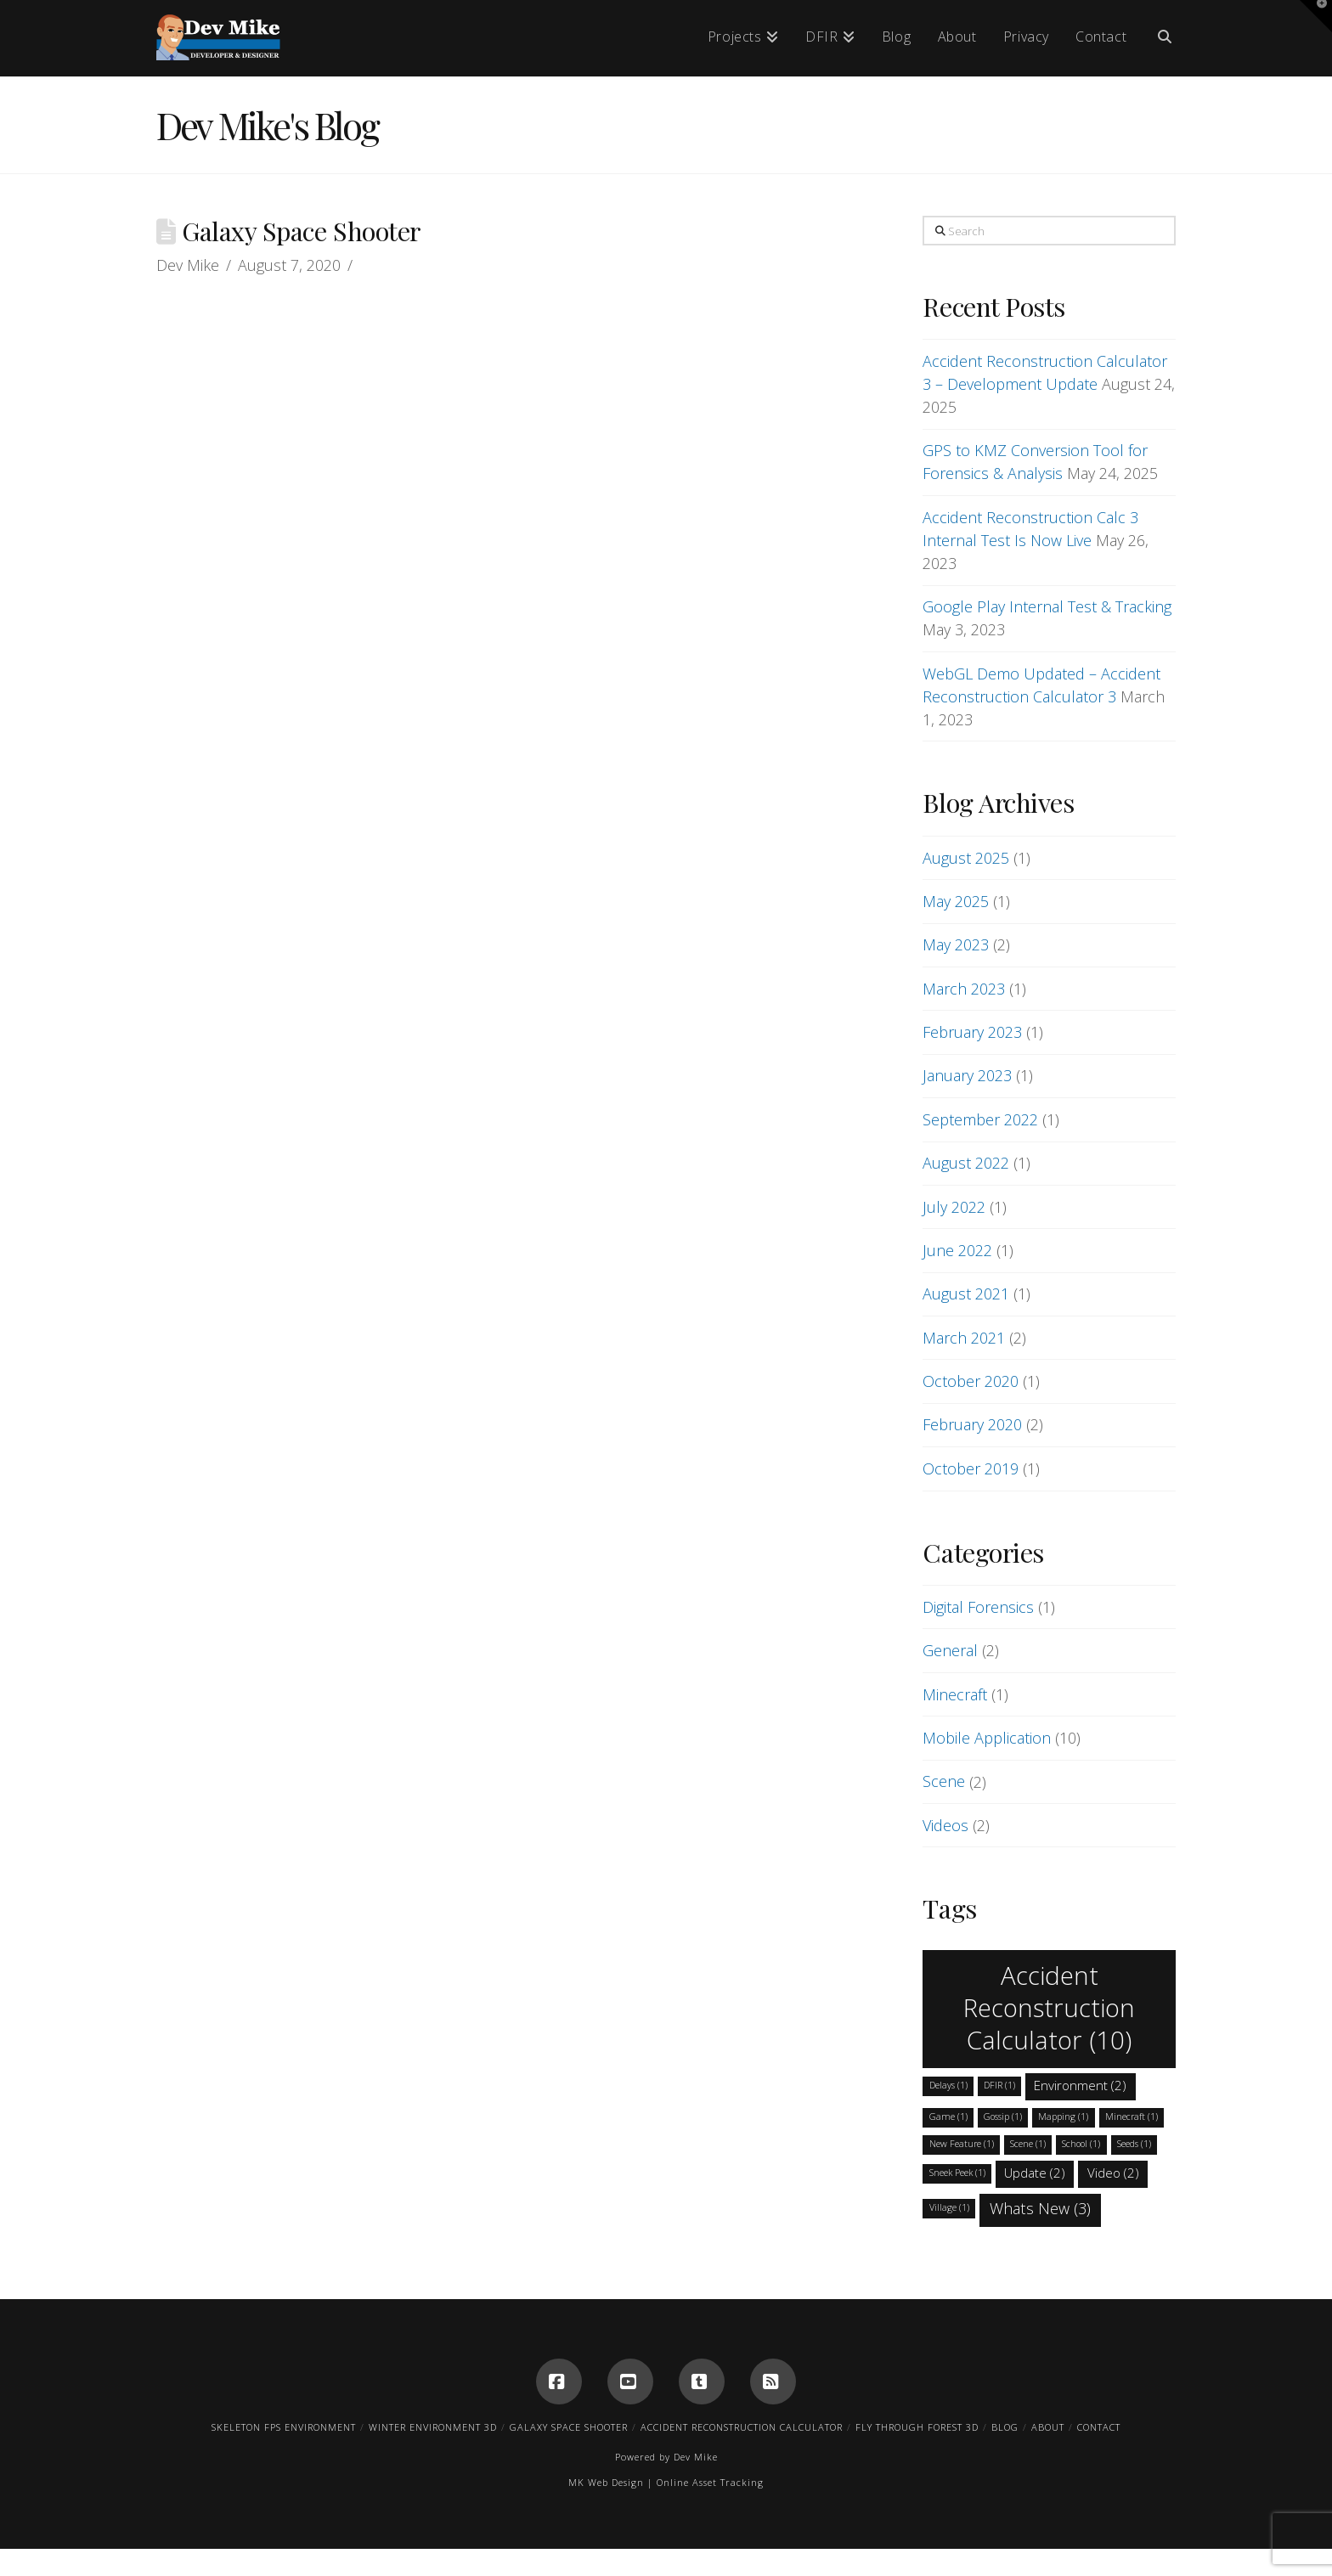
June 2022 (957, 1250)
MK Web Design (606, 2482)
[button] (1316, 16)
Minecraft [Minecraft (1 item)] (1131, 2116)
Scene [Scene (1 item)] (1028, 2144)
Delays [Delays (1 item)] (948, 2085)
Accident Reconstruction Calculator (742, 2427)
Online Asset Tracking (710, 2482)
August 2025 (966, 858)
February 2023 (972, 1032)
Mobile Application (987, 1738)
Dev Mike (696, 2456)
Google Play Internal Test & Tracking (1047, 606)
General (950, 1650)
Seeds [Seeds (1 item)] (1134, 2144)
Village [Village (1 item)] (949, 2207)
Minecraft (955, 1694)
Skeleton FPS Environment (284, 2427)
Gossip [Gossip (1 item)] (1003, 2116)
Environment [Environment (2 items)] (1080, 2085)
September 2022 (980, 1119)
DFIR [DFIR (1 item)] (999, 2085)
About (1047, 2427)
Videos (945, 1825)
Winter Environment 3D (433, 2427)
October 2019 (971, 1468)
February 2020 (972, 1424)
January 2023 (967, 1075)
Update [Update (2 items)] (1034, 2172)
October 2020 (971, 1381)
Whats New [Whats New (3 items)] (1040, 2208)
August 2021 (966, 1293)
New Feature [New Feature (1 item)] (961, 2144)
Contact (1098, 2427)
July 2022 (954, 1207)
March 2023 (964, 988)
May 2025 (956, 901)
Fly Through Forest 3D (917, 2427)
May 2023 (956, 944)
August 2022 (966, 1163)
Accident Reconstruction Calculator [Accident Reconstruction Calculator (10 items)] (1049, 2008)
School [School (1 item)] (1081, 2144)
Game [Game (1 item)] (948, 2116)
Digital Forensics (978, 1607)
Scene (944, 1781)
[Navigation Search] (1158, 38)
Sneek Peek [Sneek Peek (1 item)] (957, 2173)
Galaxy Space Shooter (569, 2427)
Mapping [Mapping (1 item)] (1063, 2116)
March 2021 (964, 1337)
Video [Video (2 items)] (1113, 2172)
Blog (1005, 2427)
